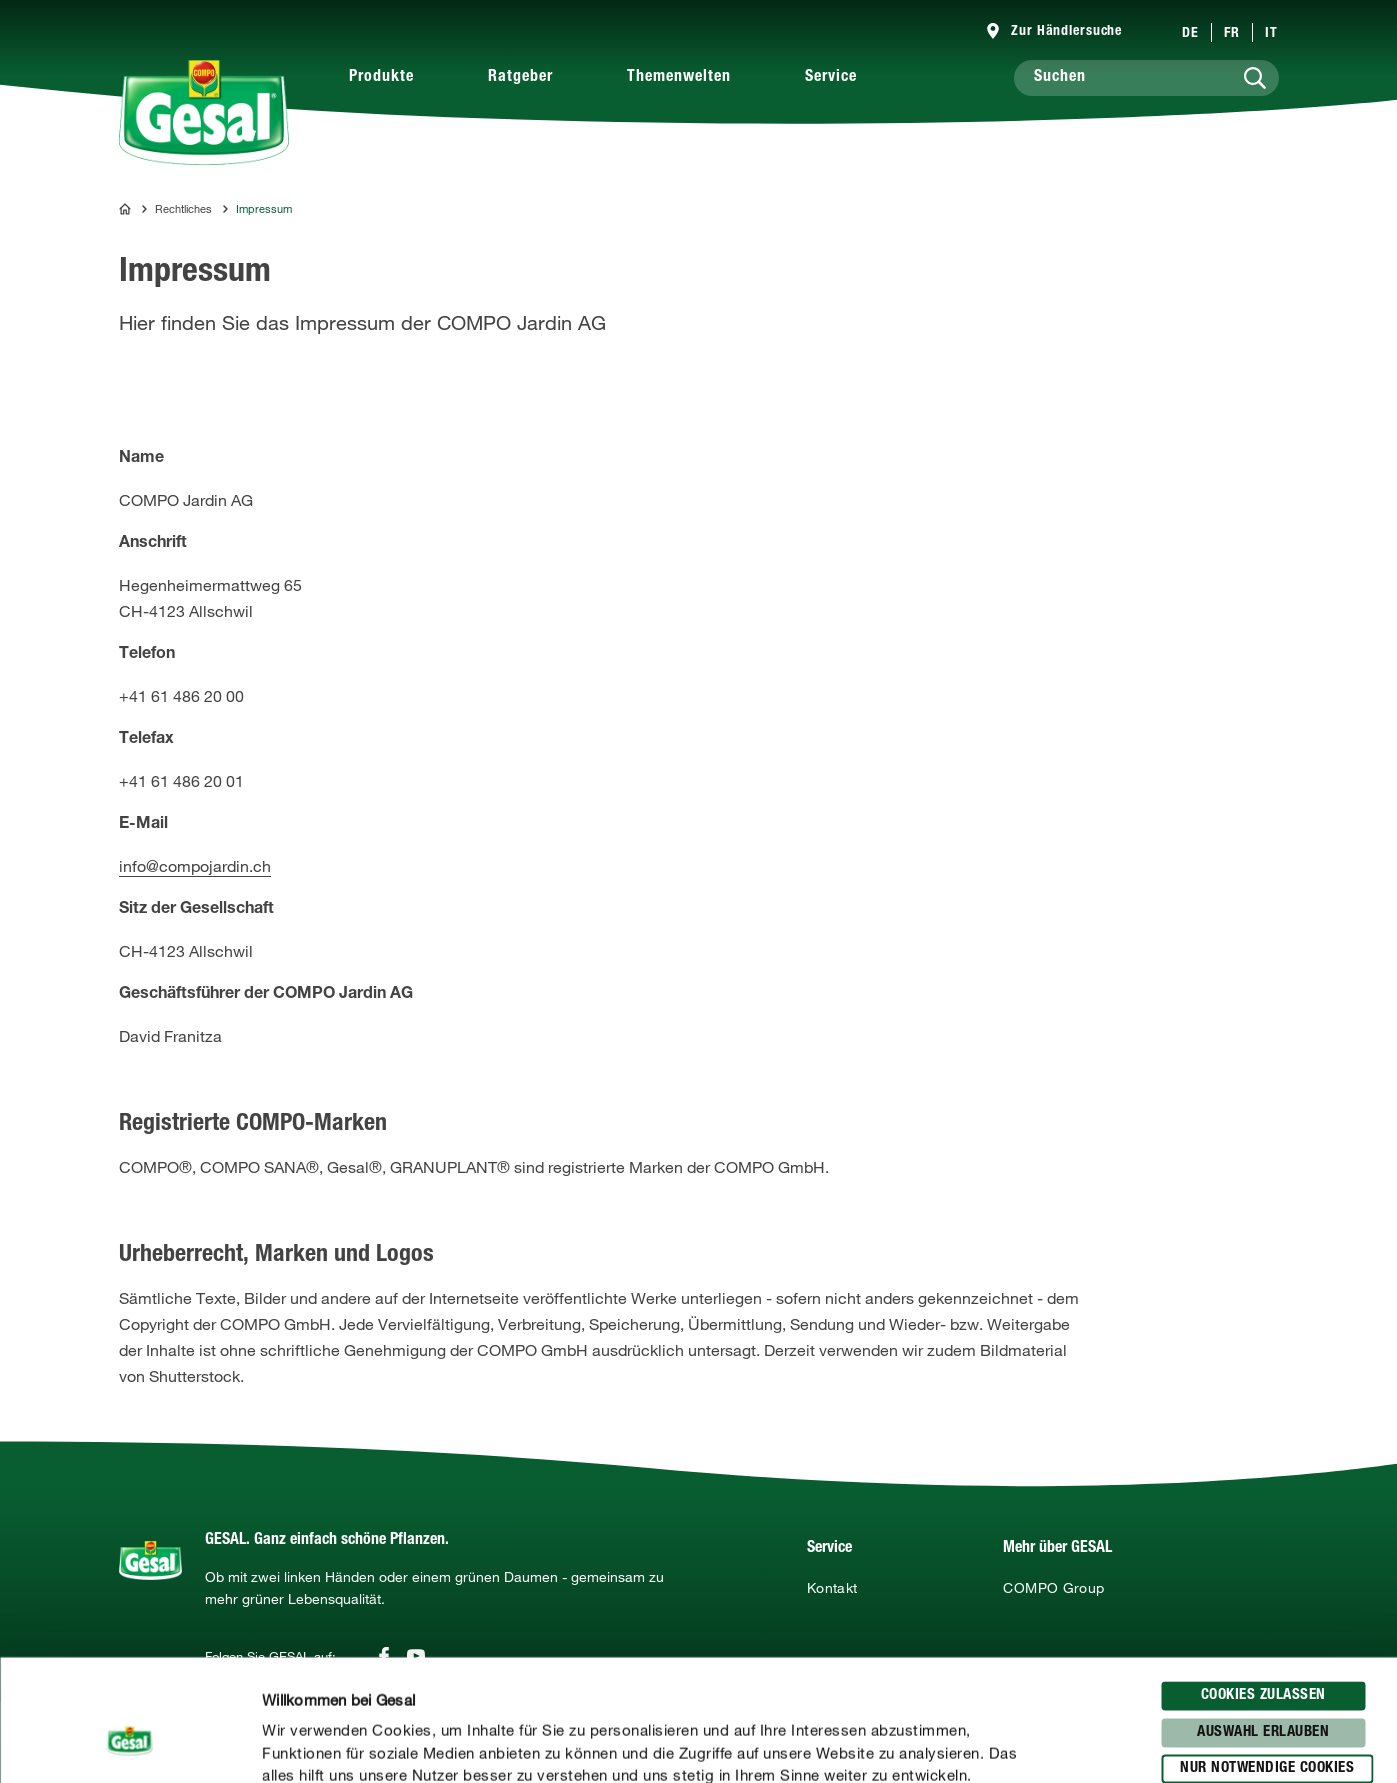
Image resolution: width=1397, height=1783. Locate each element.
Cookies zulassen (1263, 1582)
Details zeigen (1041, 1744)
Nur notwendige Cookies (1267, 1655)
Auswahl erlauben (1263, 1618)
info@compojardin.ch (195, 866)
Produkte (381, 78)
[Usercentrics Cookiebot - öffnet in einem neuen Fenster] (129, 1744)
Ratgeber (520, 78)
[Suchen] (1146, 78)
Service (831, 78)
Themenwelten (679, 78)
